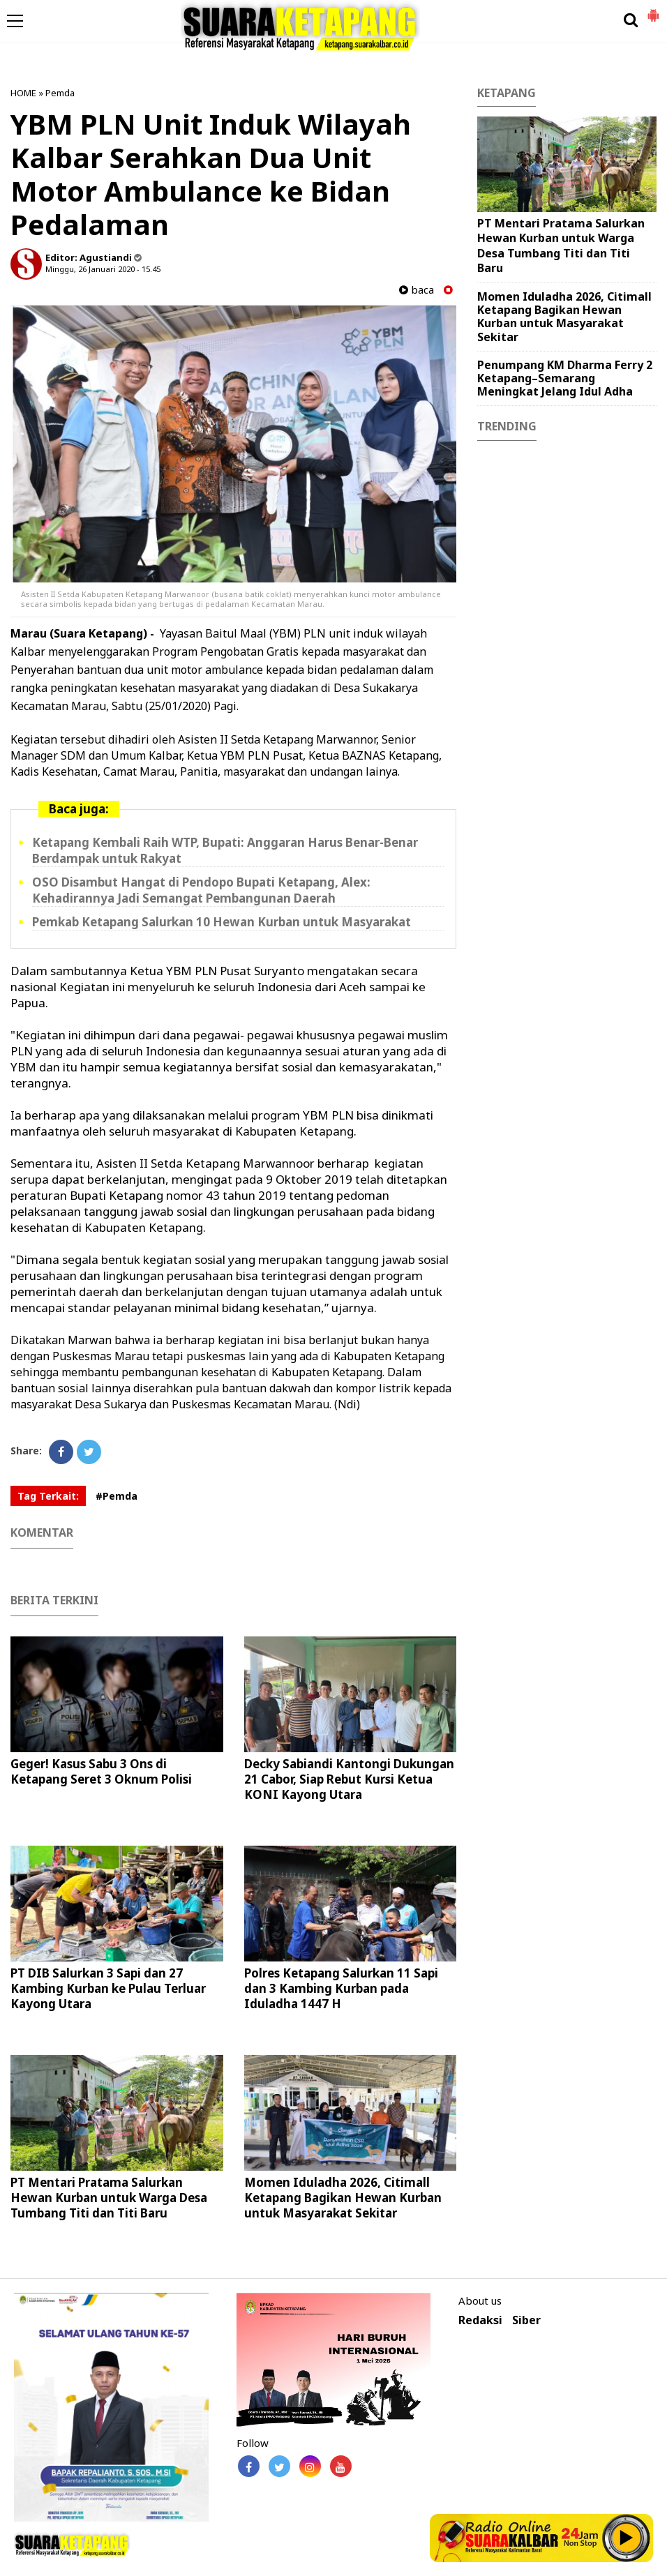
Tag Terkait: (48, 1495)
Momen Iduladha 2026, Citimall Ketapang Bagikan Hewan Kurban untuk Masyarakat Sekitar (343, 2197)
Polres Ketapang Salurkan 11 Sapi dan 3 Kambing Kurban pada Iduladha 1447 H (341, 1988)
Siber (526, 2320)
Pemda (60, 92)
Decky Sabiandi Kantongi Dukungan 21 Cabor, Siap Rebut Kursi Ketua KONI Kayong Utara (349, 1779)
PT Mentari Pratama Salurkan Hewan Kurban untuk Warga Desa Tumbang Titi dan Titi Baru (108, 2197)
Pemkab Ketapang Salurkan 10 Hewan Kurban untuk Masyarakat (221, 922)
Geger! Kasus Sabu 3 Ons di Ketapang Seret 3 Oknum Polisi (101, 1771)
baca (416, 290)
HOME (23, 92)
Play (626, 2538)
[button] (653, 10)
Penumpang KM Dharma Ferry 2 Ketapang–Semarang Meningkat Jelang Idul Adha (564, 378)
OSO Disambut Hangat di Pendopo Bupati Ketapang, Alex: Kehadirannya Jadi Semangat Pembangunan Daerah (201, 890)
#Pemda (116, 1495)
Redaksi (480, 2320)
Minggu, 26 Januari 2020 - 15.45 (102, 269)
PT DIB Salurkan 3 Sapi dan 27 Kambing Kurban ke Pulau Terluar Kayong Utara (108, 1988)
